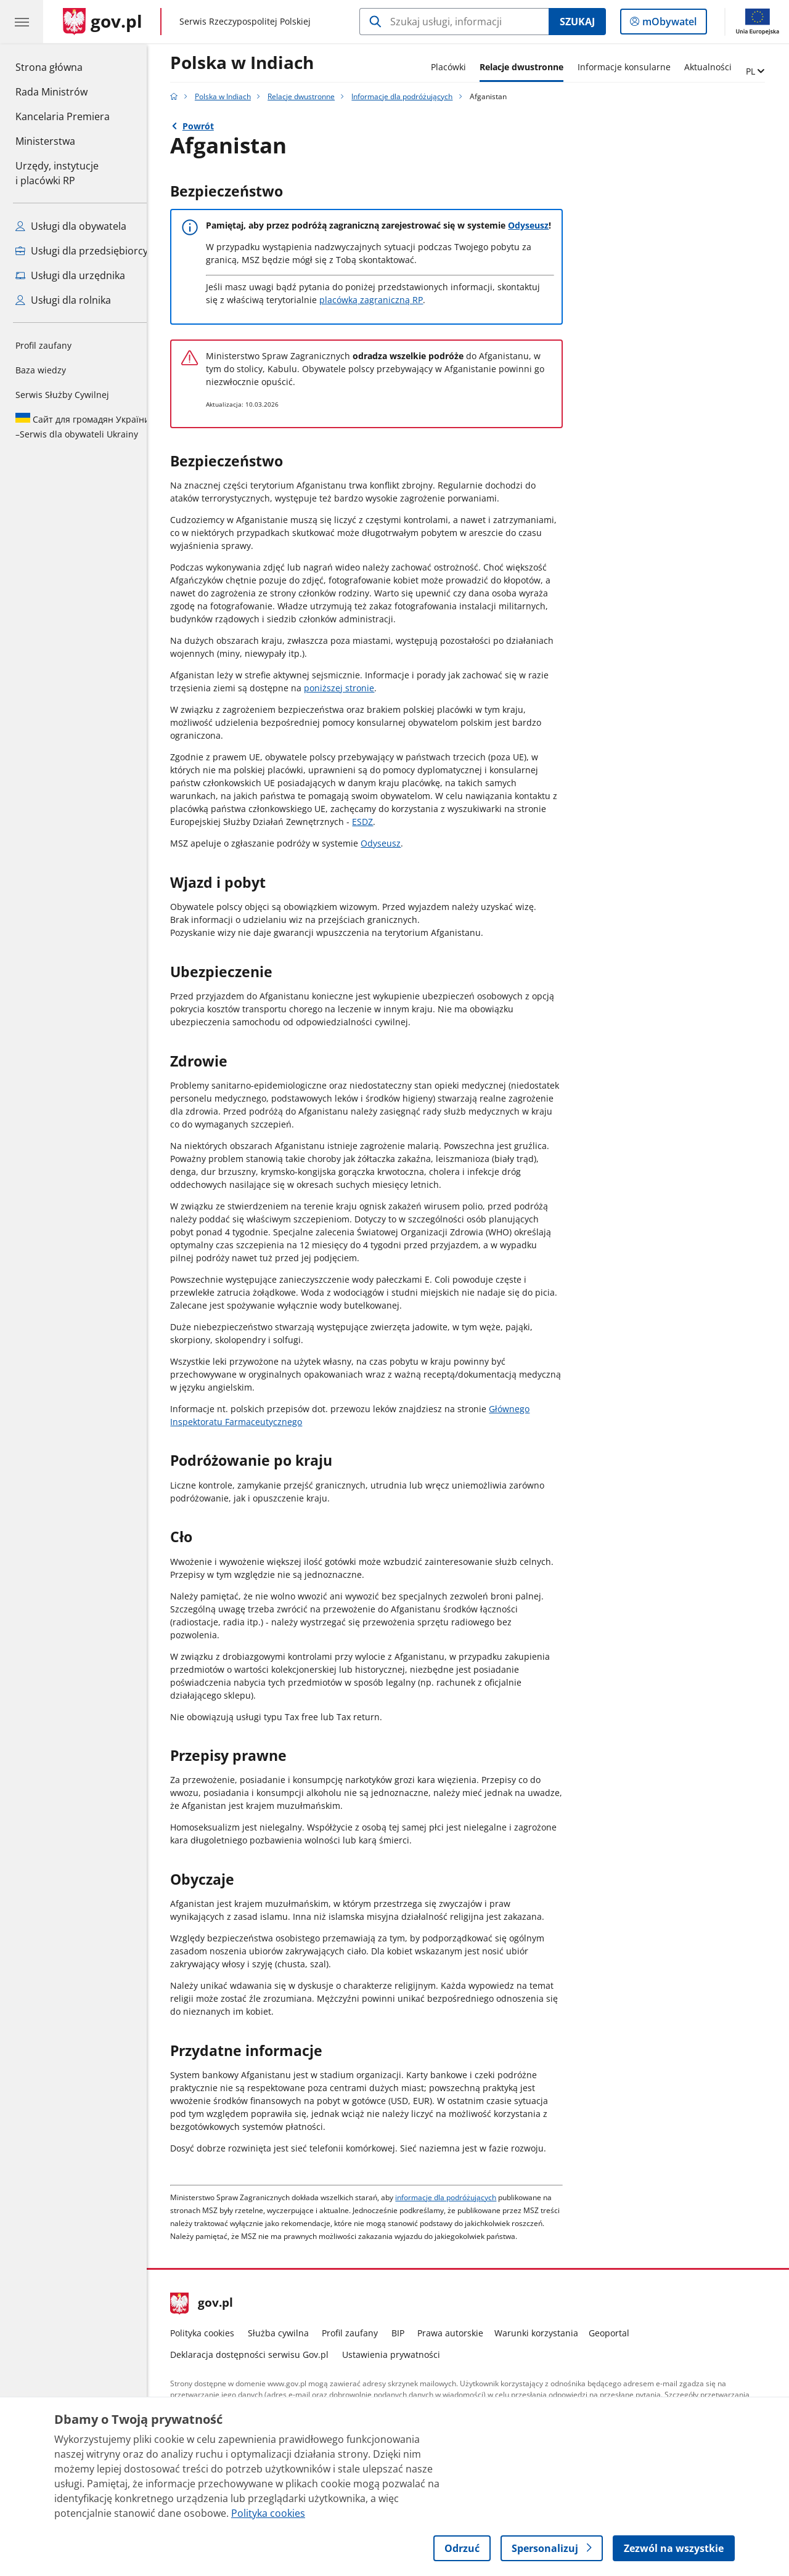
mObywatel (668, 24)
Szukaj (577, 21)
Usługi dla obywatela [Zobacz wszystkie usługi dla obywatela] (70, 226)
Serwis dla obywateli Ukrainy (82, 426)
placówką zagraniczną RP (381, 300)
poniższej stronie (349, 688)
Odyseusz (538, 225)
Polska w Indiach (252, 63)
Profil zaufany (43, 345)
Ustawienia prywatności (400, 2354)
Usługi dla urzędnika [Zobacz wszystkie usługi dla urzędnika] (70, 275)
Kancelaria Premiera (62, 116)
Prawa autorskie (460, 2333)
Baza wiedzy (40, 370)
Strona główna (62, 66)
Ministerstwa (45, 141)
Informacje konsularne (633, 67)
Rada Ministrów (51, 92)
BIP (407, 2333)
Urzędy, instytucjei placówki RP (57, 173)
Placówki (457, 67)
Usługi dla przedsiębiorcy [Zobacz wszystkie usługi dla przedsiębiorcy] (81, 251)
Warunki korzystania (545, 2333)
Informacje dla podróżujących (411, 96)
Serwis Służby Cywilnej (62, 394)
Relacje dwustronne (531, 67)
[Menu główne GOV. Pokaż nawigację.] (21, 21)
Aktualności (717, 67)
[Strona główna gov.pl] (102, 21)
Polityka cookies (212, 2333)
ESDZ (372, 821)
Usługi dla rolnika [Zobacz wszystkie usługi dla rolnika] (63, 300)
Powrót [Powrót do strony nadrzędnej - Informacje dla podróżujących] (207, 126)
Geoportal (619, 2333)
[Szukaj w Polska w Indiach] (454, 21)
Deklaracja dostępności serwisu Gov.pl (259, 2354)
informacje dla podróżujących (455, 2197)
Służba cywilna (287, 2333)
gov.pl (211, 2304)
